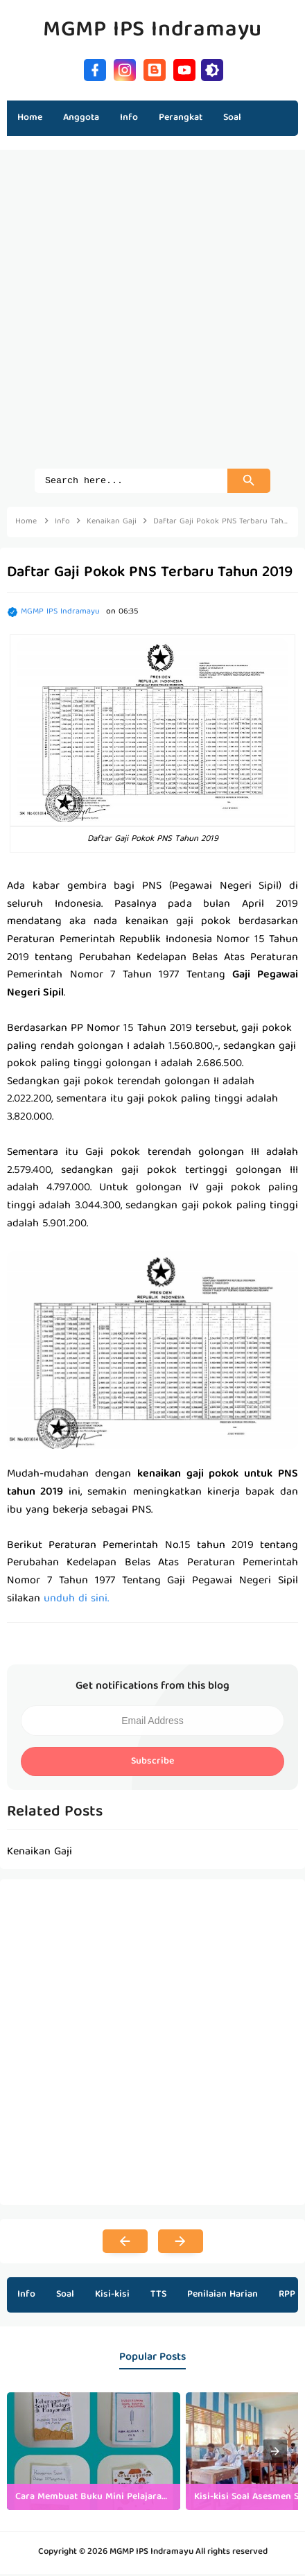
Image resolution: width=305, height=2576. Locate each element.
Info (26, 2296)
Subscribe (152, 1763)
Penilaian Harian (222, 2296)
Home (29, 118)
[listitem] (93, 2453)
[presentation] (275, 2453)
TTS (158, 2296)
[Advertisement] (152, 316)
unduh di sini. (74, 1601)
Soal (65, 2296)
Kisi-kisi (112, 2296)
